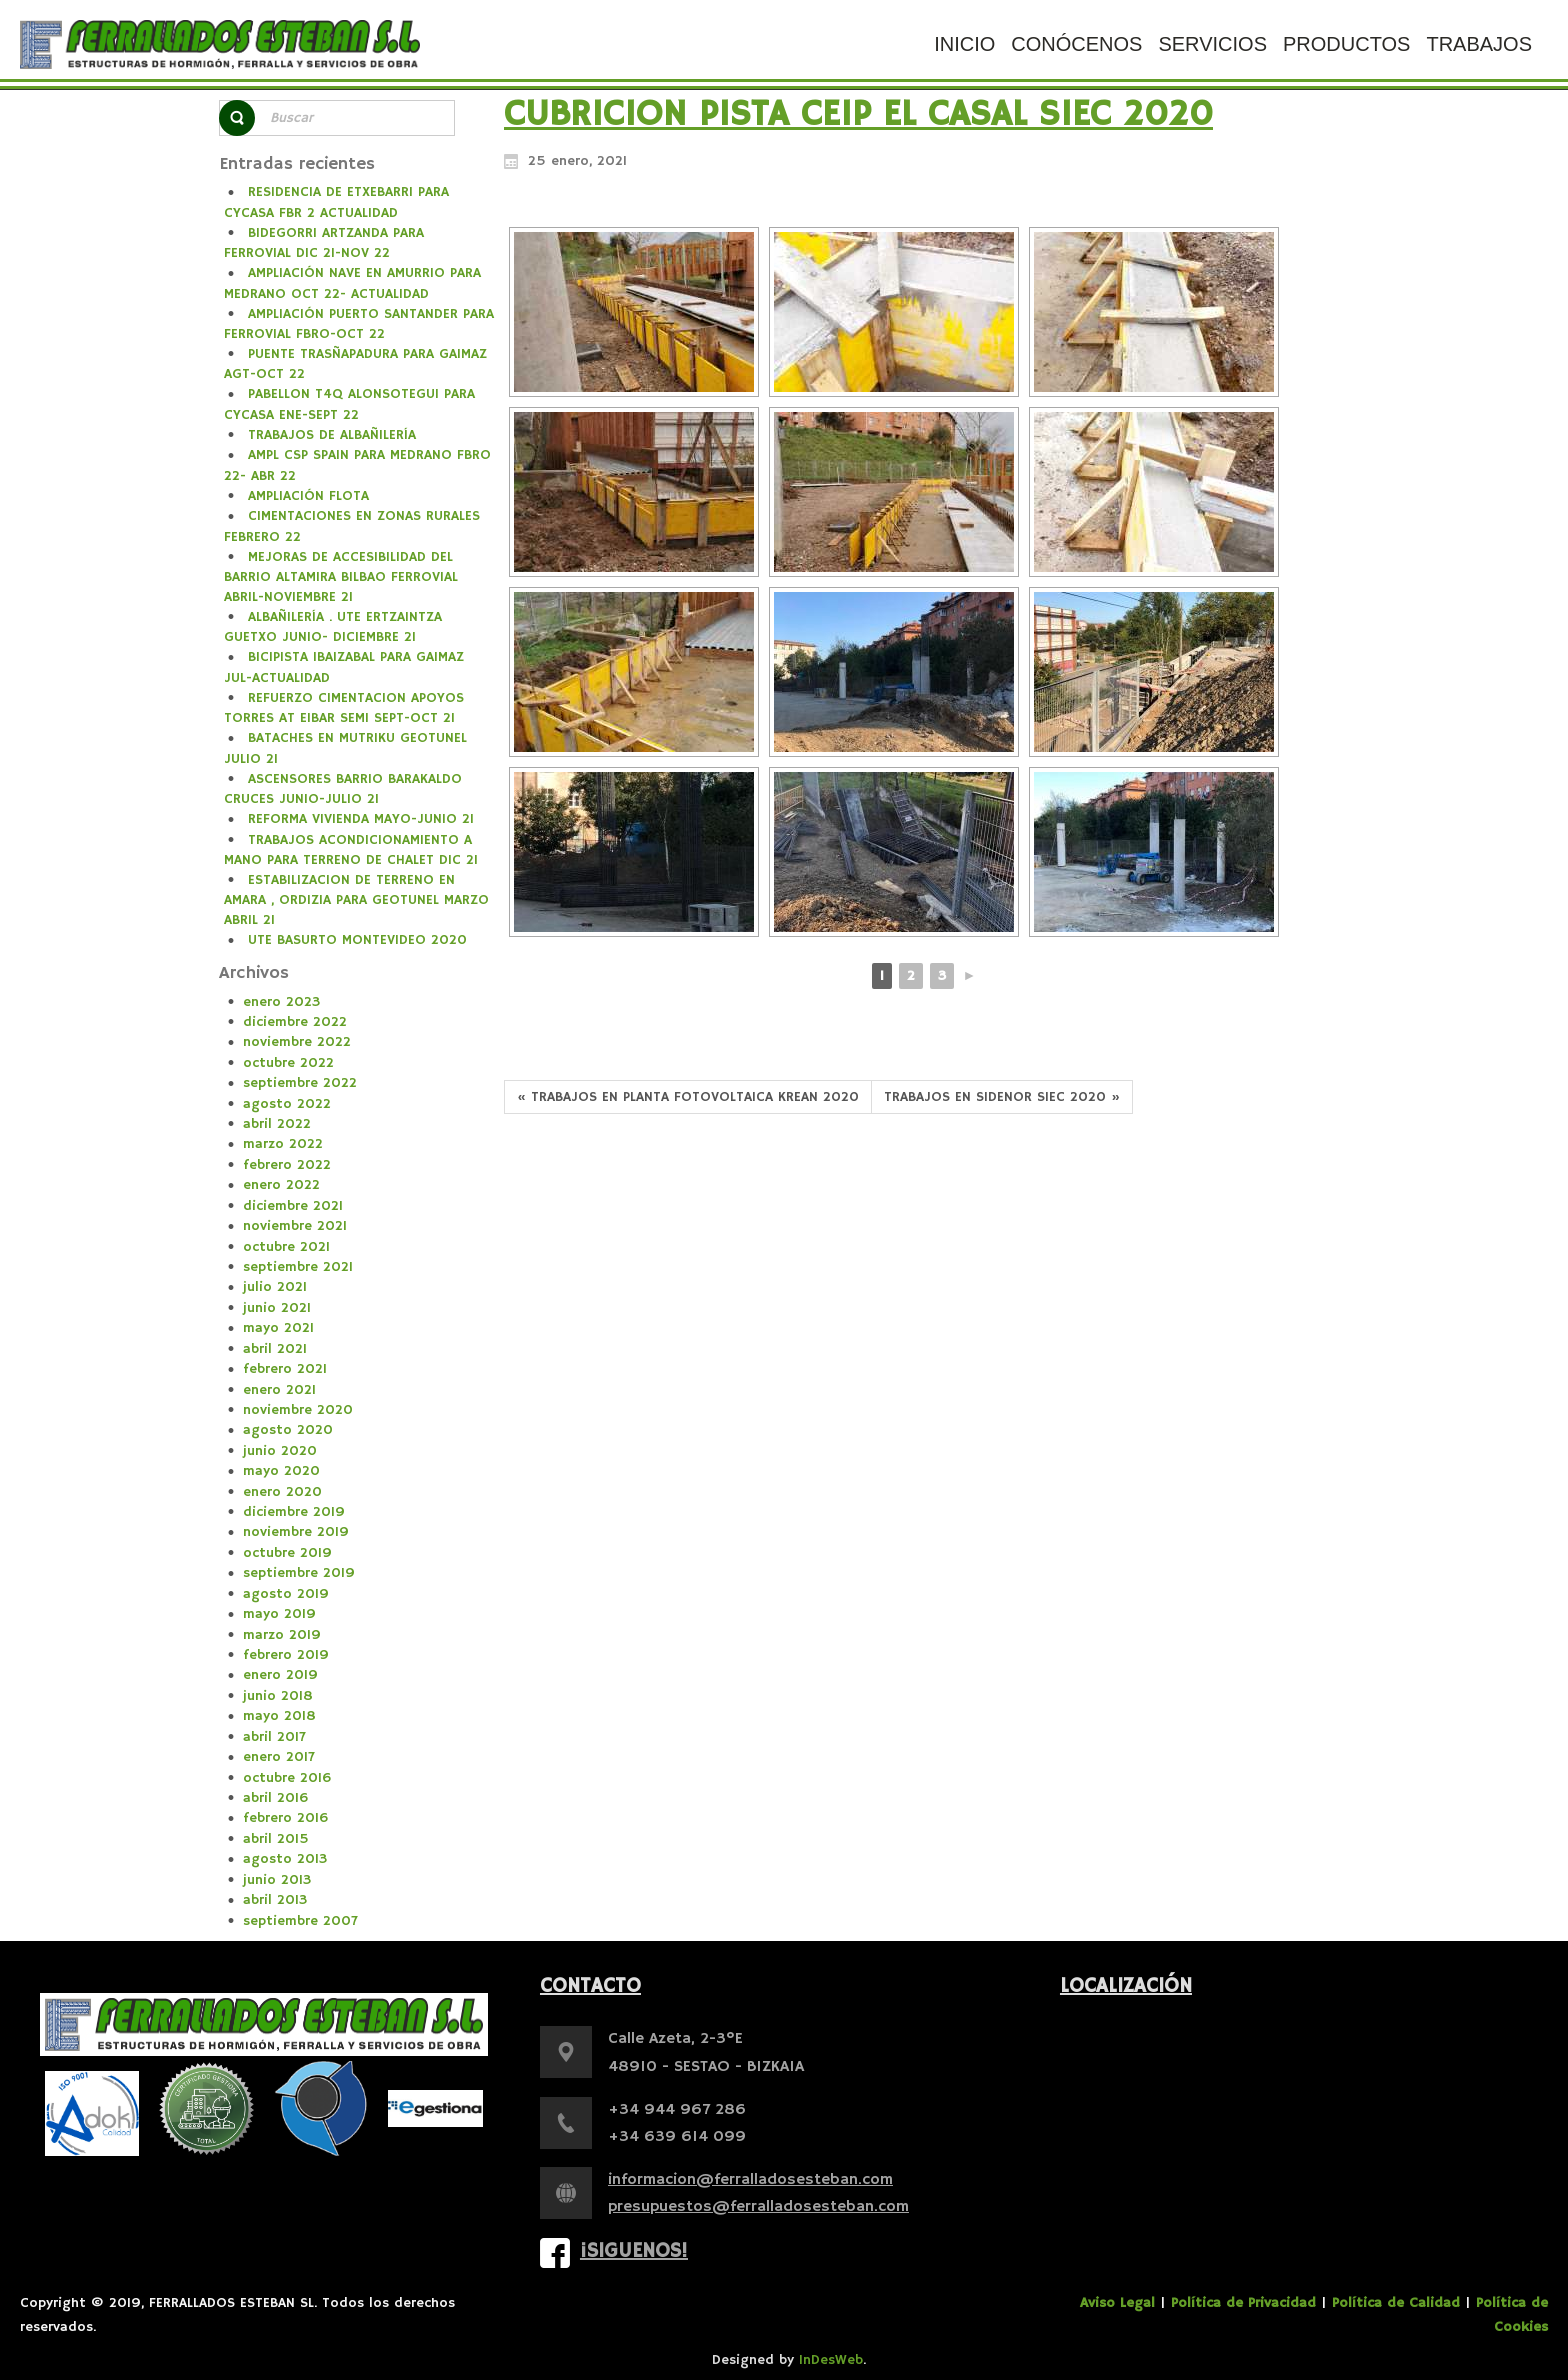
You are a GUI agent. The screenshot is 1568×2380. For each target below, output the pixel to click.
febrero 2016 (285, 1818)
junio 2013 (277, 1880)
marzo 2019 (282, 1635)
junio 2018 (278, 1696)
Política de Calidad (1396, 2303)
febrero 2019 (286, 1655)
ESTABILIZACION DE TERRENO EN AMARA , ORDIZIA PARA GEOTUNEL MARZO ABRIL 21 (356, 900)
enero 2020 (282, 1492)
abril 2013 (275, 1900)
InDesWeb (831, 2360)
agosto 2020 (288, 1430)
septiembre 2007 (300, 1921)
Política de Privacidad (1243, 2303)
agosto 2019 (286, 1594)
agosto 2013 (285, 1859)
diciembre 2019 (294, 1512)
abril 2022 (277, 1124)
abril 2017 (274, 1737)
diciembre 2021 (293, 1206)
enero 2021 (279, 1390)
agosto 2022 (287, 1104)
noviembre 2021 (295, 1226)
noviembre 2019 (296, 1532)
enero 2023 (281, 1002)
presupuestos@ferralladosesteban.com (758, 2207)
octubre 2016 (287, 1778)
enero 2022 (281, 1185)
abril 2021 (275, 1349)
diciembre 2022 (295, 1022)
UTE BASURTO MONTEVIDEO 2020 (357, 940)
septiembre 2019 (299, 1573)
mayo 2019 (279, 1614)
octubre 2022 (288, 1063)
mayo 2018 (279, 1716)
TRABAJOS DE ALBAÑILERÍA (332, 435)
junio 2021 (277, 1308)
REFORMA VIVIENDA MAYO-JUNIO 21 (361, 819)
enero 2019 (280, 1675)
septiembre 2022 (300, 1083)
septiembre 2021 (298, 1267)
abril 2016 (275, 1798)
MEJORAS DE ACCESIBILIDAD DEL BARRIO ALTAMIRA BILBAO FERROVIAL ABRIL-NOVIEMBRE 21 (341, 577)
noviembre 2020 (298, 1410)
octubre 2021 (286, 1247)
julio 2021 (275, 1287)
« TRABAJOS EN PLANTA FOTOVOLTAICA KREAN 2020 (688, 1097)
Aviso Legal (1117, 2303)
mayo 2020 (281, 1471)
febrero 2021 (285, 1369)
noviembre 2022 (297, 1042)
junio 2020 (280, 1451)
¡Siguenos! (634, 2251)
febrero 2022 (287, 1165)
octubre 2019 (287, 1553)
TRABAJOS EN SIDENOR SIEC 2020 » (1002, 1097)
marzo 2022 (283, 1144)
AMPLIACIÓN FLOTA (308, 496)
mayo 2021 (278, 1328)
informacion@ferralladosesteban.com (750, 2180)
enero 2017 (279, 1757)
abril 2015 (276, 1839)
